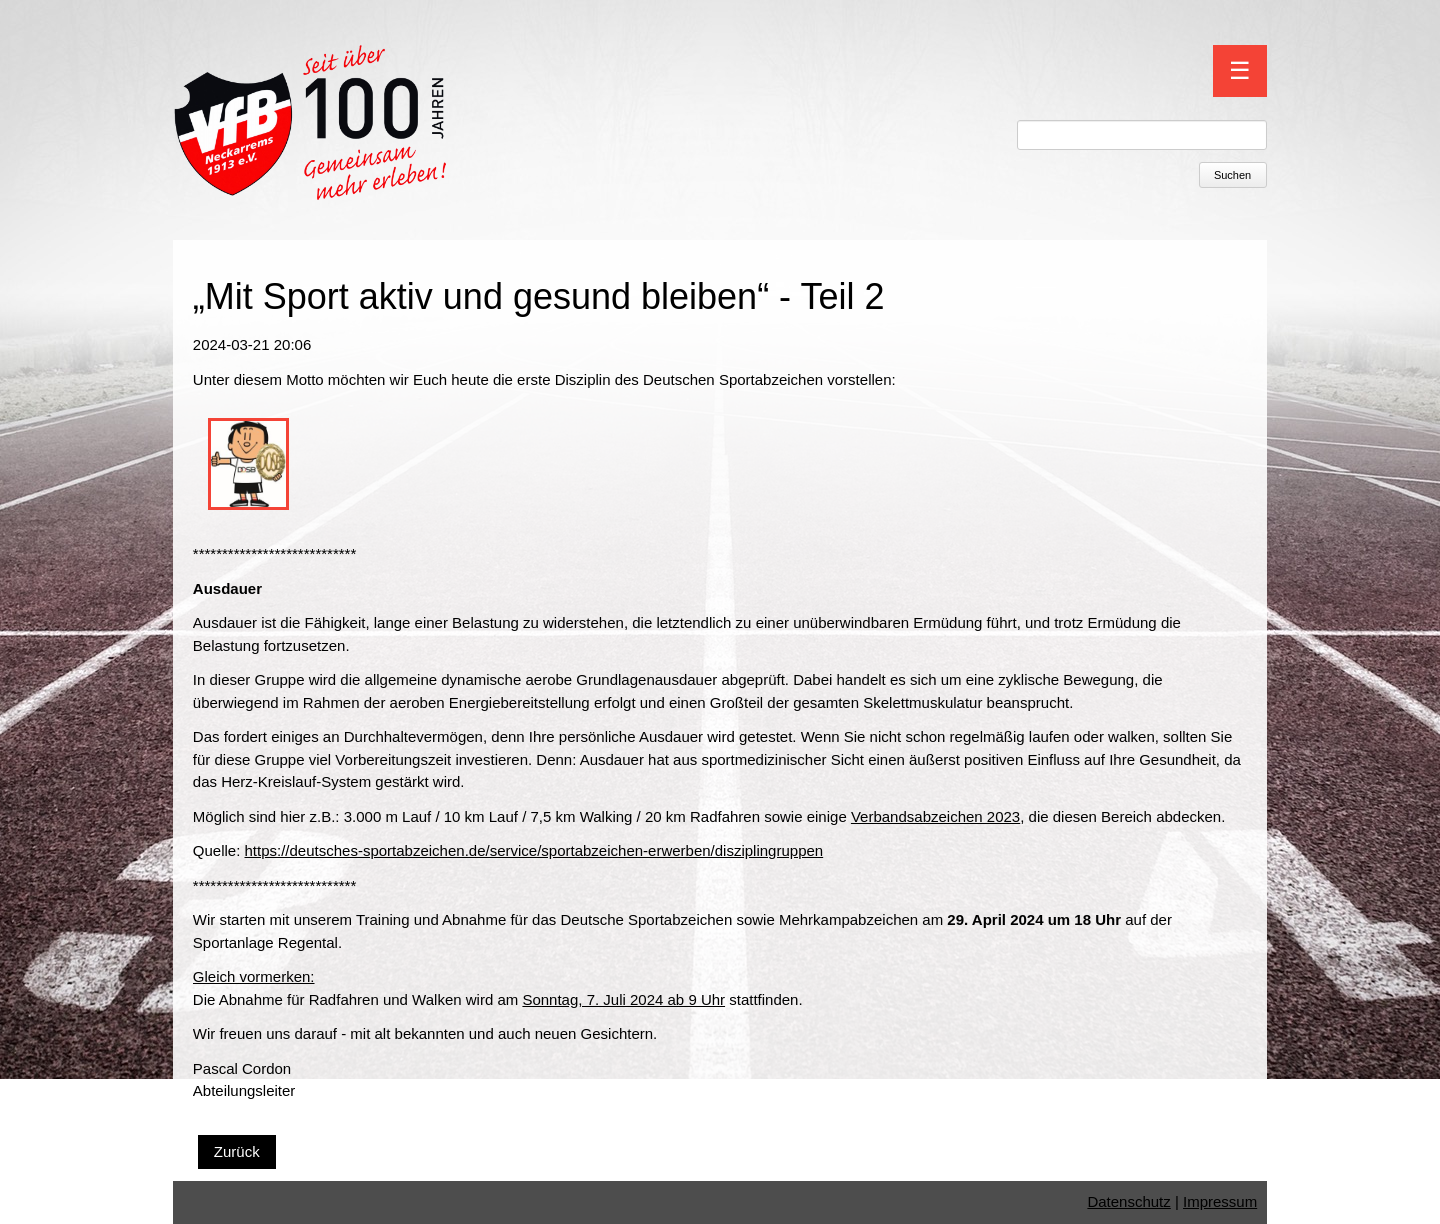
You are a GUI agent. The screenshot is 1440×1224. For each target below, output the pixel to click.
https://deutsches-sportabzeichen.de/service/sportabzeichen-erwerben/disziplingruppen (534, 850)
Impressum (1220, 1201)
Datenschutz (1128, 1201)
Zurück (237, 1151)
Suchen (1232, 175)
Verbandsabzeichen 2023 (935, 816)
